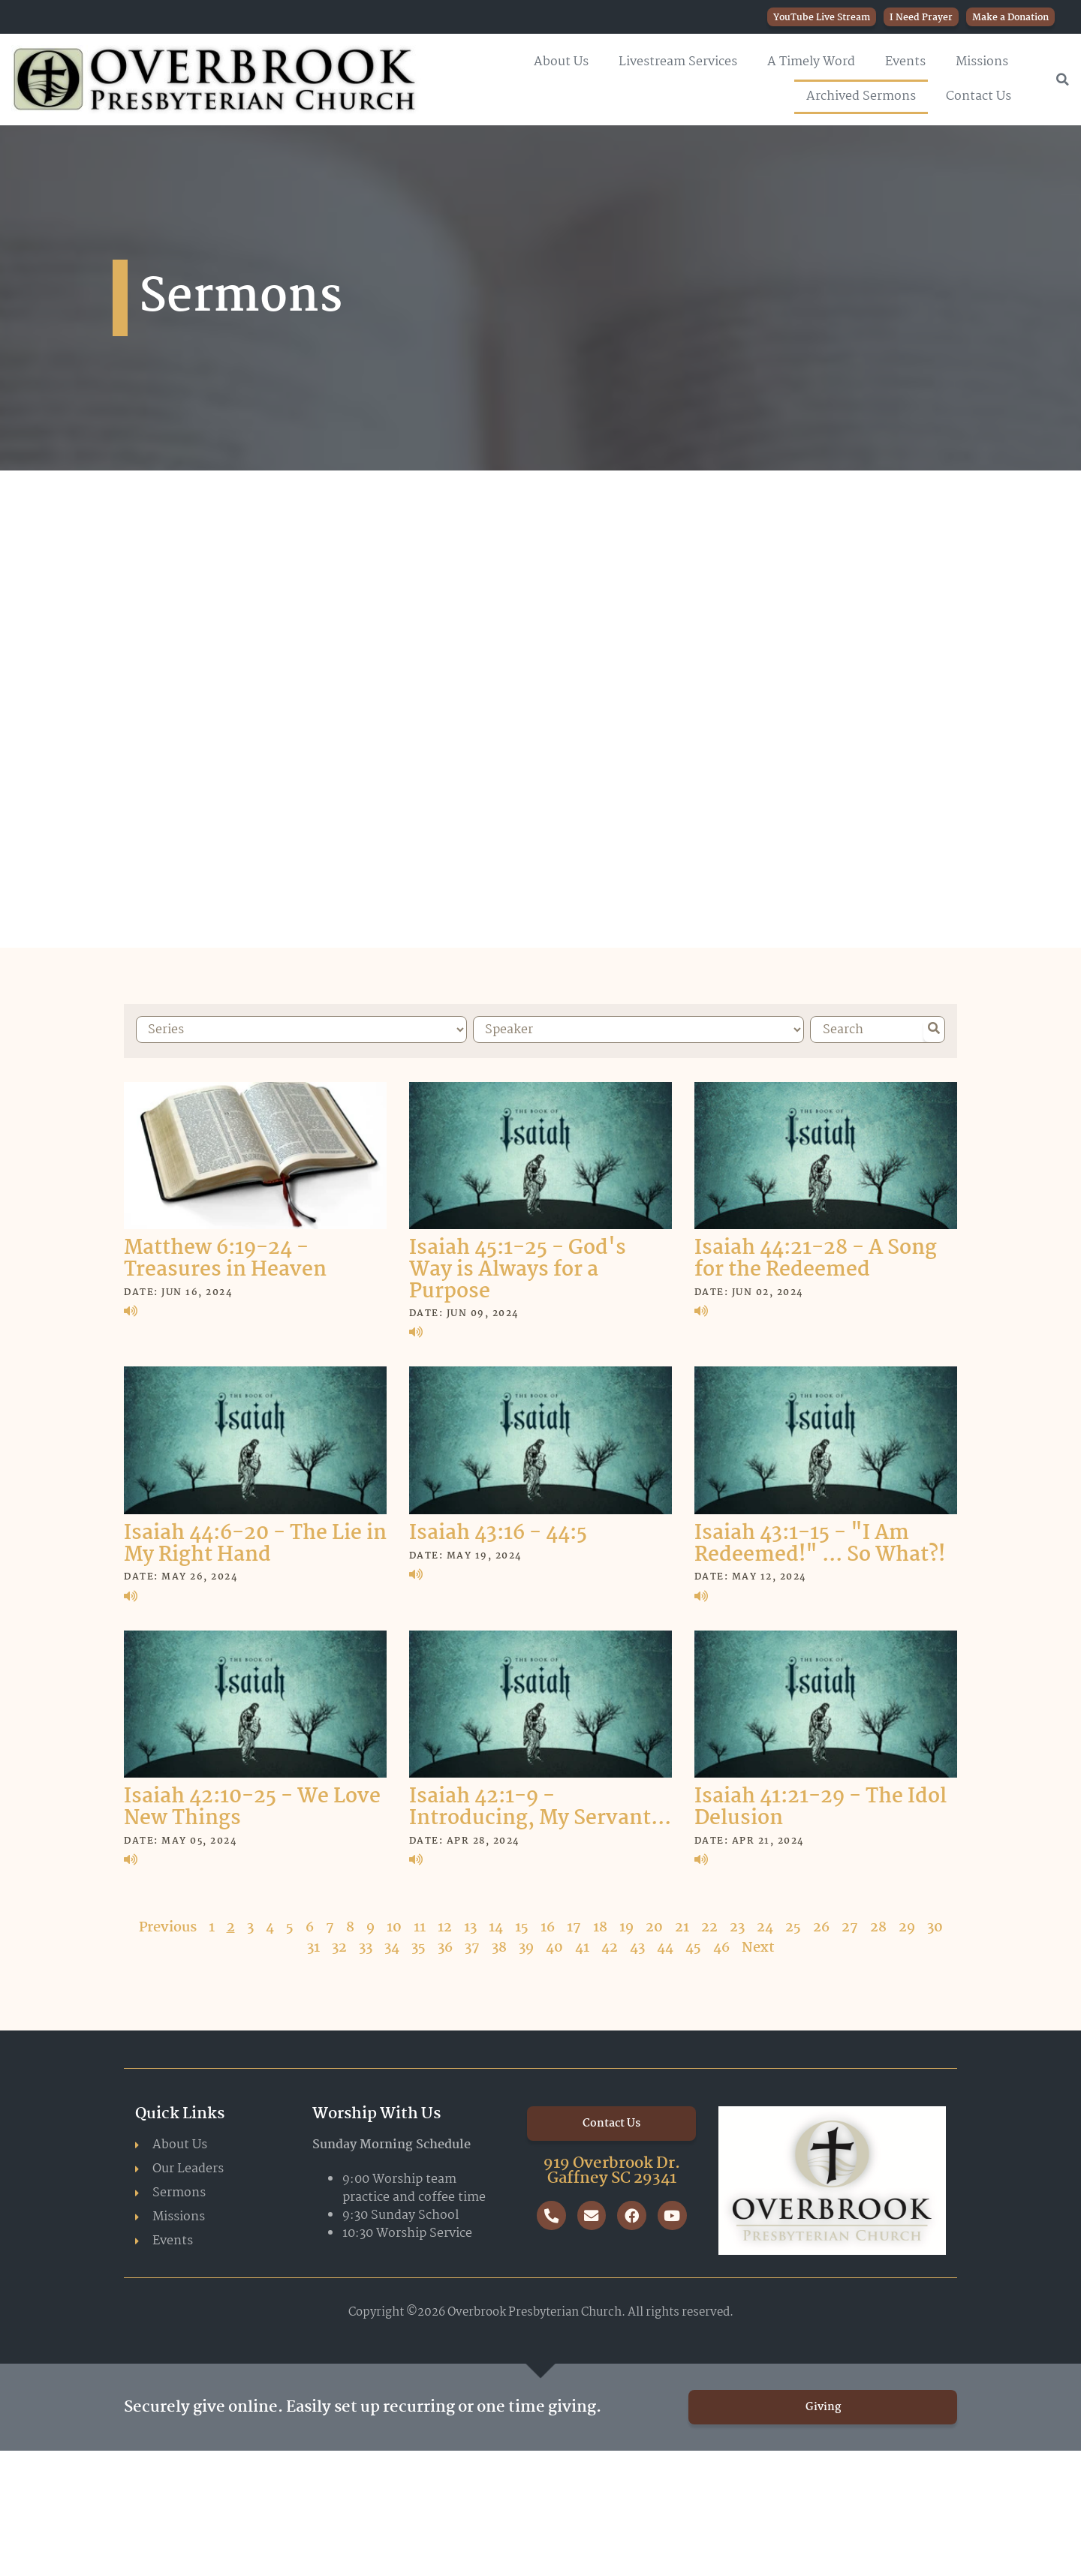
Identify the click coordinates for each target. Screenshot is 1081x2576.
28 (878, 1925)
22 (709, 1925)
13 (470, 1925)
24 (765, 1925)
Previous (168, 1925)
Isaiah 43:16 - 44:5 (498, 1531)
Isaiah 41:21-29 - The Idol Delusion (820, 1805)
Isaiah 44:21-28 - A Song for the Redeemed (815, 1257)
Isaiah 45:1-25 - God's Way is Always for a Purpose (517, 1268)
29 (907, 1925)
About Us (561, 62)
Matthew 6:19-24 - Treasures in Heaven (225, 1257)
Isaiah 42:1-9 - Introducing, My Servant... (540, 1805)
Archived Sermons (861, 96)
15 (521, 1925)
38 (499, 1945)
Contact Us (978, 96)
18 (600, 1925)
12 (445, 1925)
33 (365, 1945)
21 (682, 1925)
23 (737, 1925)
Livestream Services (678, 62)
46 (721, 1945)
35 (418, 1945)
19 (626, 1925)
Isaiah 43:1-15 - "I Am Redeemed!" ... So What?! (819, 1542)
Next (758, 1945)
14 (496, 1925)
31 (313, 1945)
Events (905, 62)
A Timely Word (811, 62)
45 (693, 1945)
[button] (1062, 79)
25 (793, 1925)
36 (445, 1945)
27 (850, 1925)
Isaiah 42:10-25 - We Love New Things (252, 1805)
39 (526, 1945)
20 (654, 1925)
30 (935, 1925)
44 (665, 1945)
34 (391, 1945)
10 (394, 1925)
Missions (982, 62)
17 (574, 1925)
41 (582, 1945)
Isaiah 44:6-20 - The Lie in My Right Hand (255, 1542)
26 (821, 1925)
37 (472, 1945)
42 (609, 1945)
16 (547, 1925)
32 (339, 1945)
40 (554, 1945)
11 (420, 1925)
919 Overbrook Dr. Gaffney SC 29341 (612, 2168)
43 (637, 1945)
